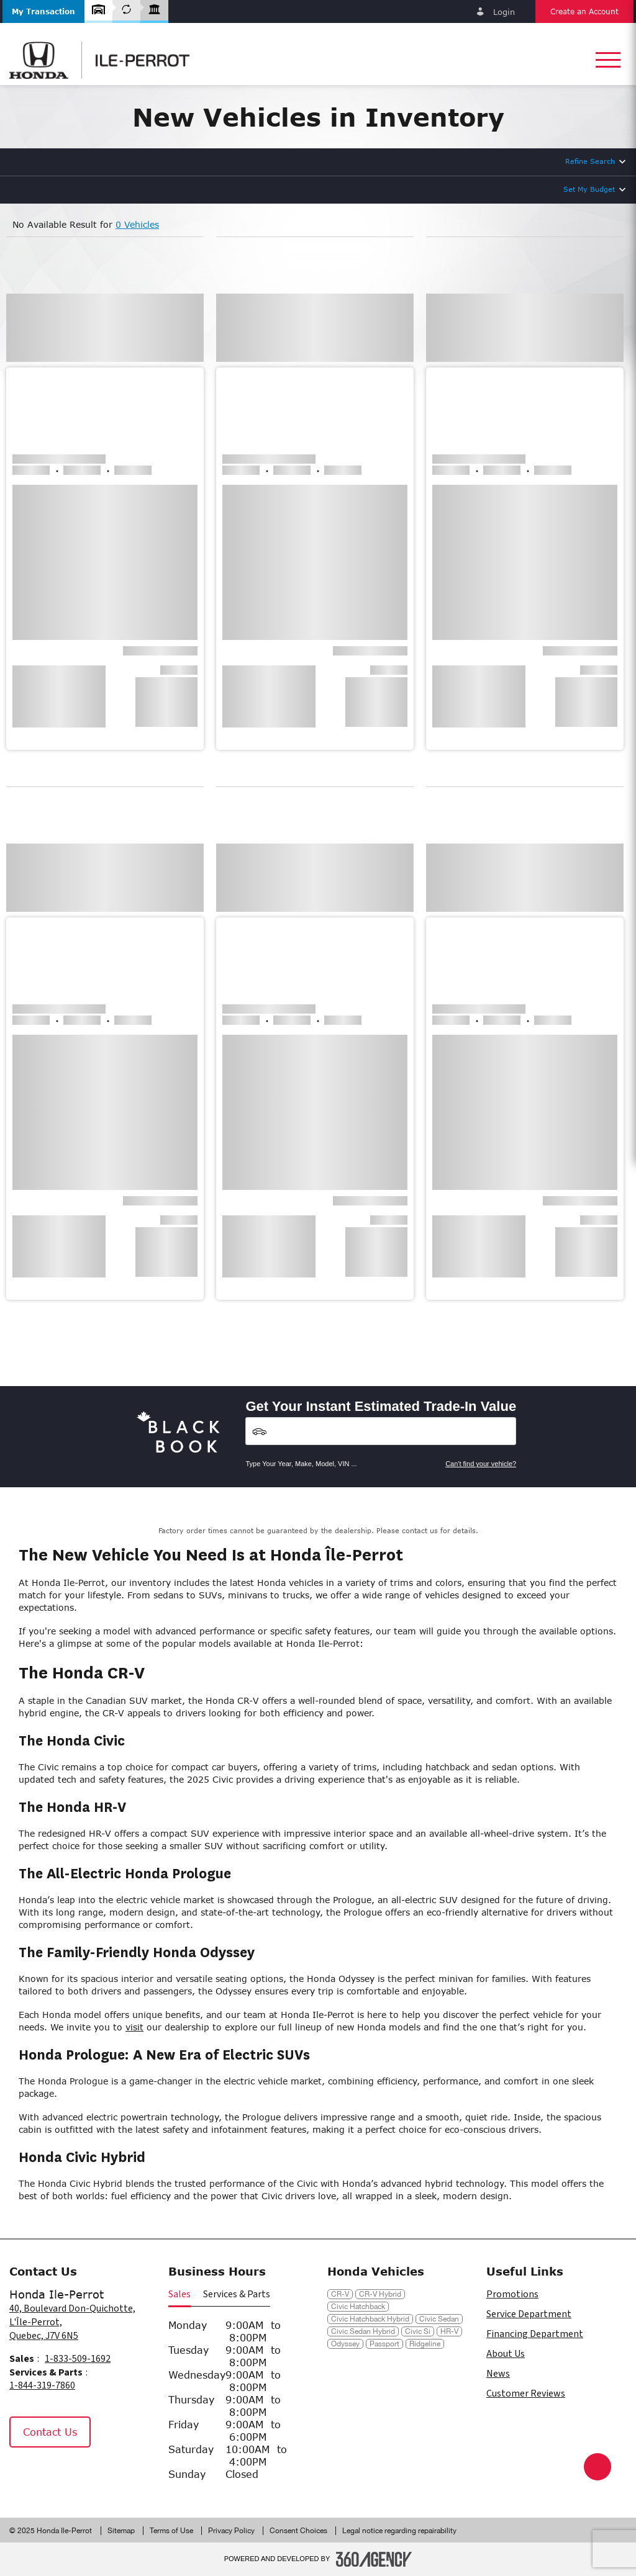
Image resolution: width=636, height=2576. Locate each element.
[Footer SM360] (374, 2559)
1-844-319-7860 (42, 2385)
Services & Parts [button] (236, 2294)
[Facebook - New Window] (24, 2474)
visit (134, 2027)
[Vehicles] (380, 1431)
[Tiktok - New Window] (83, 2474)
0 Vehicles (137, 224)
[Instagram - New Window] (55, 2474)
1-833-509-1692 (78, 2359)
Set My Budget (589, 189)
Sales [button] (179, 2294)
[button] (43, 11)
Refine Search (590, 161)
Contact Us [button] (50, 2432)
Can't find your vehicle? (480, 1463)
